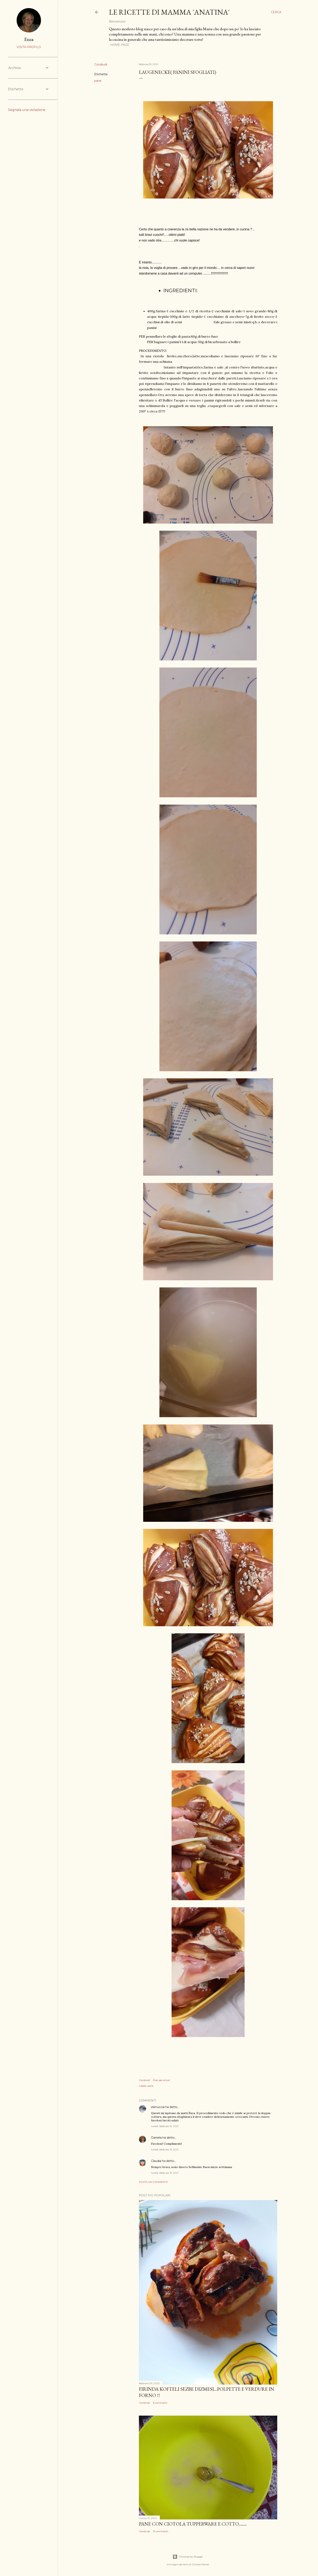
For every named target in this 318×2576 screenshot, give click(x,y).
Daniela (156, 2137)
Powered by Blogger (188, 2556)
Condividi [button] (100, 64)
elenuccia (157, 2107)
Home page (119, 45)
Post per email (161, 2080)
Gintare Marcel (200, 2564)
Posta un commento (153, 2181)
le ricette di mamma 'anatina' (169, 12)
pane (97, 81)
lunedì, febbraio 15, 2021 (164, 2126)
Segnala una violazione (26, 110)
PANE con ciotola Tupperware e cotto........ (193, 2524)
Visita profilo (29, 47)
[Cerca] (276, 12)
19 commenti (160, 2531)
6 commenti (160, 2402)
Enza (28, 39)
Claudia (156, 2161)
